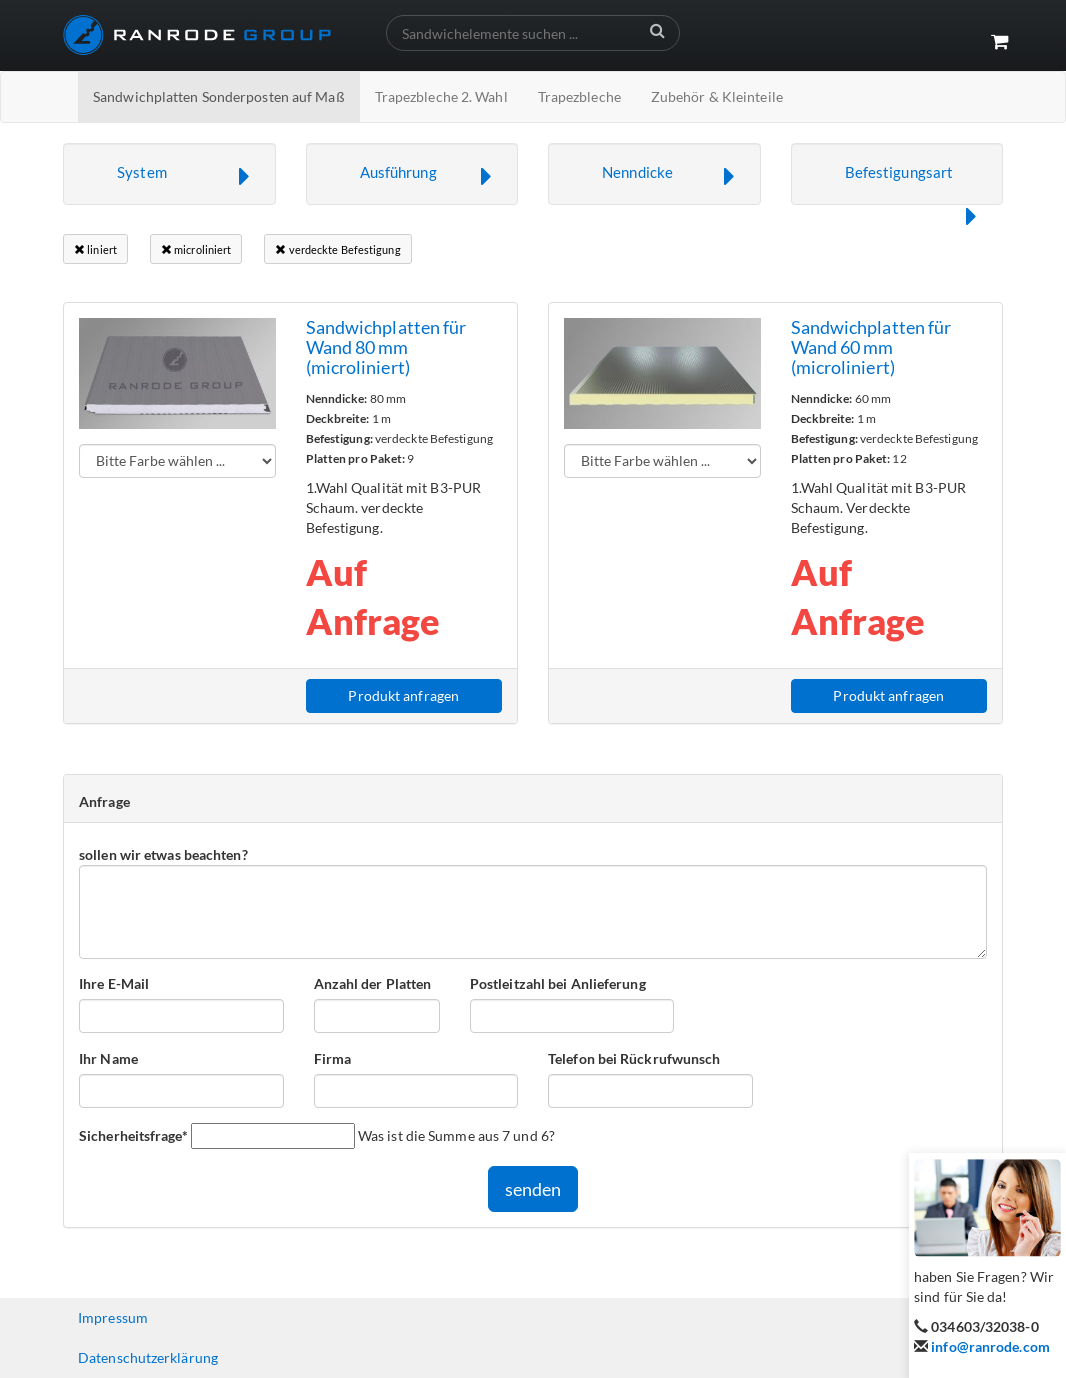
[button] (169, 174)
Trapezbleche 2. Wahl (441, 96)
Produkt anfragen (403, 695)
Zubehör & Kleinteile (717, 96)
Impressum (113, 1317)
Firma (333, 1058)
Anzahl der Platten (373, 983)
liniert (95, 249)
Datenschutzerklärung (148, 1357)
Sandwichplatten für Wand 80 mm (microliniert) (386, 347)
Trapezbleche (579, 96)
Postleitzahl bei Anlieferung (558, 983)
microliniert (196, 249)
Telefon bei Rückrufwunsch (634, 1058)
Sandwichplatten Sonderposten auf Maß (219, 96)
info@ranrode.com (990, 1346)
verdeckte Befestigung (337, 249)
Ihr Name (108, 1058)
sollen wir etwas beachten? (163, 854)
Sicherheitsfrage (133, 1135)
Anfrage (104, 801)
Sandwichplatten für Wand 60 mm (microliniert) (871, 347)
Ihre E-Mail (114, 983)
